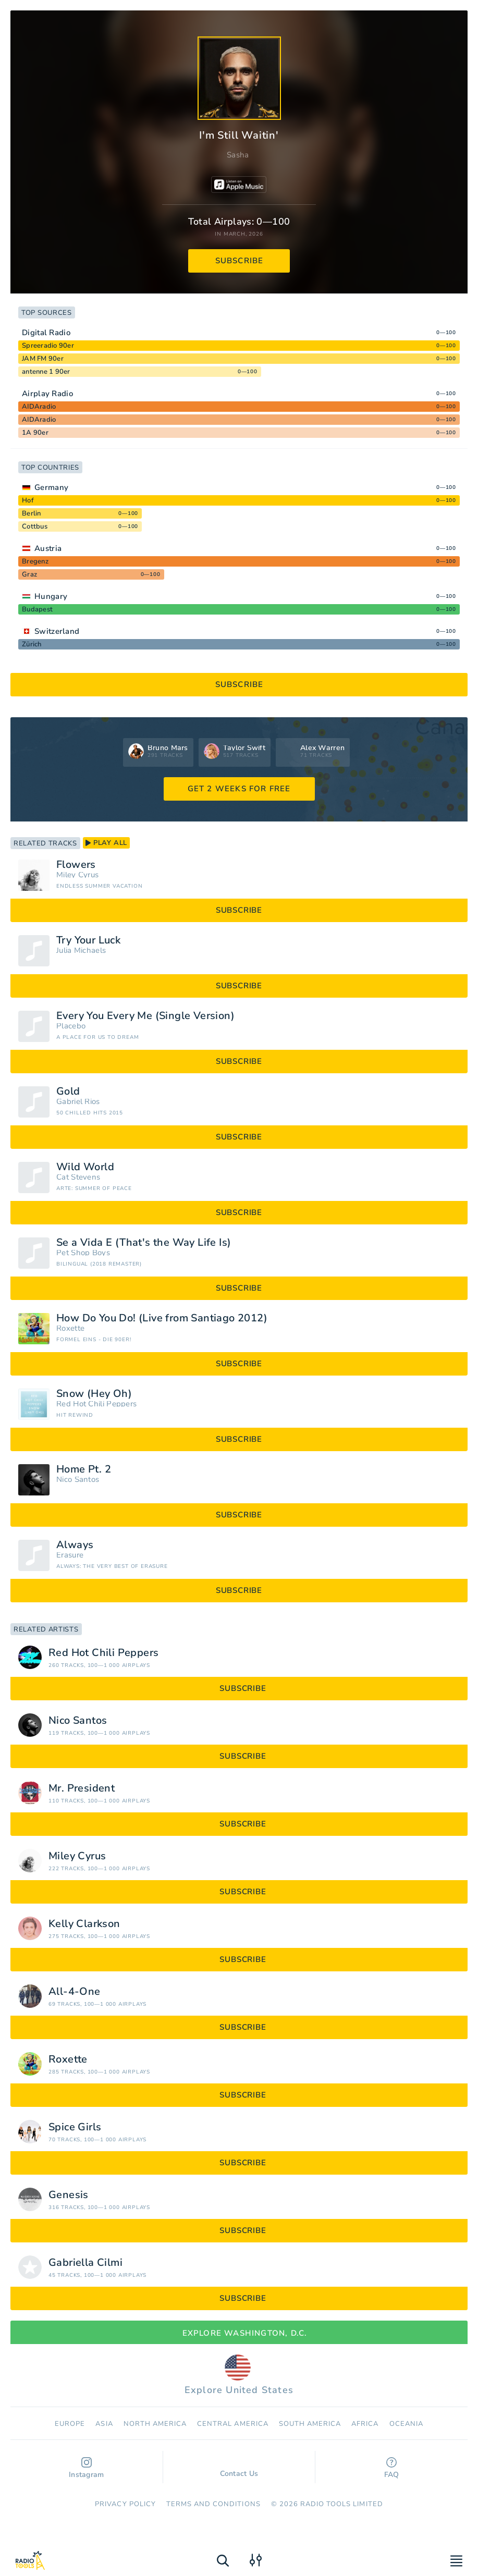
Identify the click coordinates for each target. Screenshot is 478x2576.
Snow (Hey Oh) (94, 1394)
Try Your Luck (88, 940)
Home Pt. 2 (83, 1469)
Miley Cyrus (77, 875)
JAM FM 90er (43, 358)
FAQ (391, 2468)
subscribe (239, 260)
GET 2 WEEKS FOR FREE (239, 788)
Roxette (70, 1328)
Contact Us (239, 2469)
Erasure (69, 1555)
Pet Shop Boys (83, 1253)
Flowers (76, 865)
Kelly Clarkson (84, 1924)
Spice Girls (74, 2127)
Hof (28, 500)
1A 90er (35, 432)
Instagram (86, 2468)
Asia (104, 2423)
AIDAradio (39, 406)
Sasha (238, 155)
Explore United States (239, 2375)
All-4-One (74, 1991)
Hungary (50, 596)
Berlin (31, 513)
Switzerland (56, 631)
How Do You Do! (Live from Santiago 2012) (161, 1318)
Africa (364, 2423)
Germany (51, 487)
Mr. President (81, 1788)
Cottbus (34, 526)
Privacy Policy (125, 2504)
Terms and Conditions (213, 2504)
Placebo (70, 1026)
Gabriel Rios (78, 1102)
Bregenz (35, 561)
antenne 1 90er (46, 371)
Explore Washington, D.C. (239, 2333)
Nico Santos (77, 1479)
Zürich (32, 644)
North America (155, 2423)
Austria (48, 548)
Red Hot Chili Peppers (96, 1404)
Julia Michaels (81, 950)
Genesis (68, 2195)
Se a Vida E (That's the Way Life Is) (143, 1242)
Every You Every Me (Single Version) (145, 1016)
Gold (68, 1091)
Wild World (85, 1167)
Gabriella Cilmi (85, 2263)
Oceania (406, 2423)
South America (310, 2423)
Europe (70, 2423)
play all (106, 843)
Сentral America (232, 2423)
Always (74, 1545)
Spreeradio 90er (48, 345)
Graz (29, 574)
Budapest (37, 609)
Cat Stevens (78, 1177)
